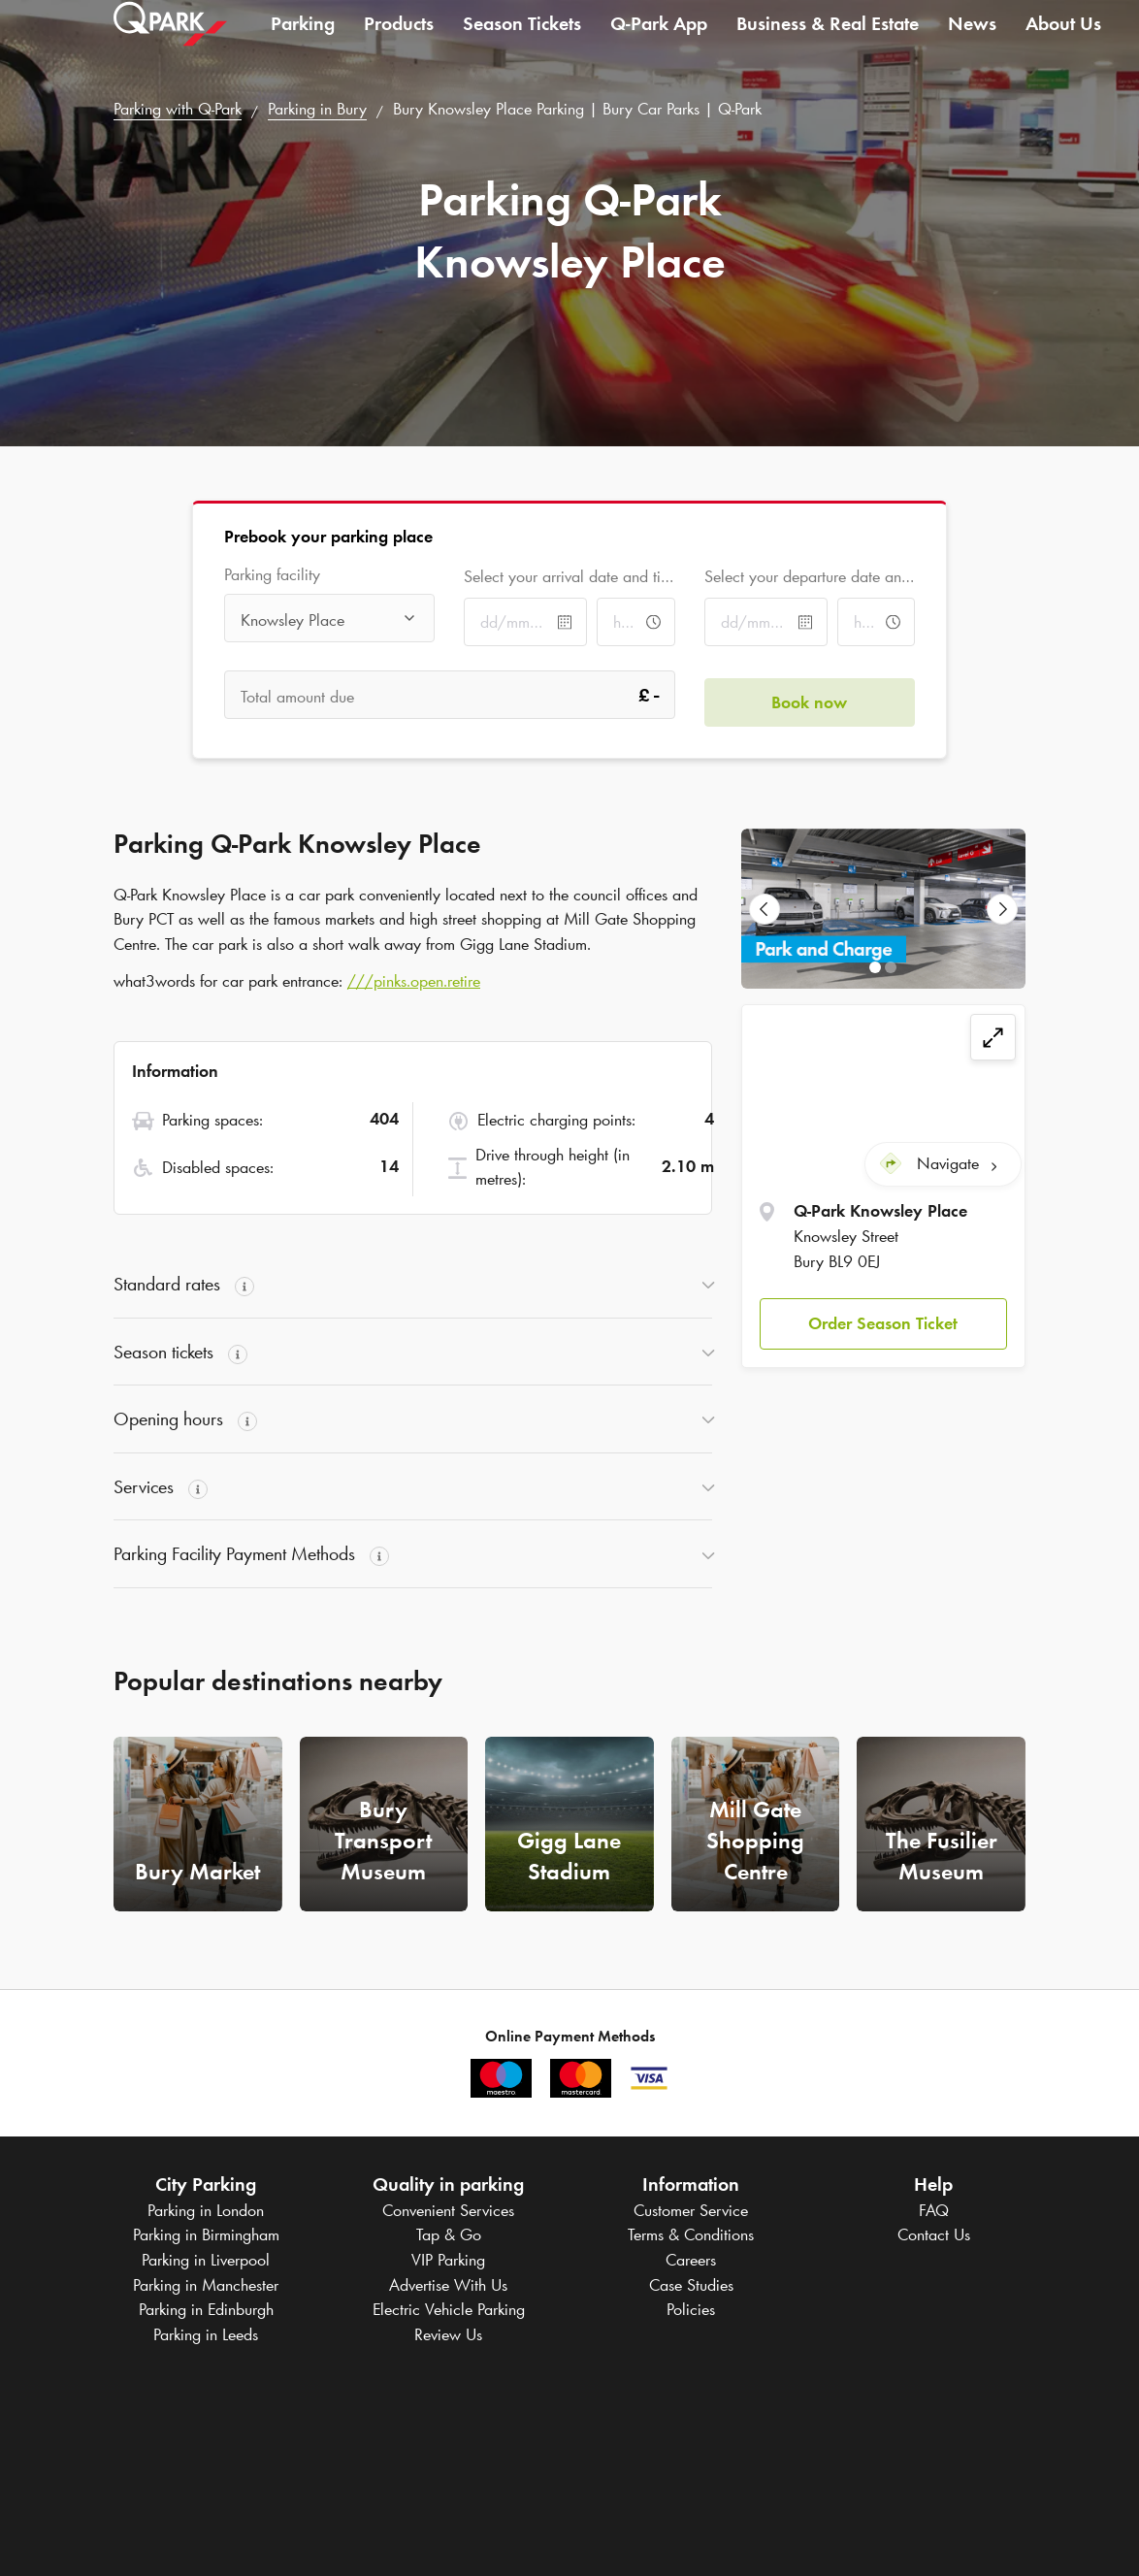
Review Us (448, 2334)
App (658, 42)
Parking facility (272, 575)
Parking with (178, 108)
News (972, 42)
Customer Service (691, 2210)
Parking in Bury (317, 108)
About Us (1063, 42)
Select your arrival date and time (569, 576)
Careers (691, 2259)
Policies (691, 2309)
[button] (883, 1317)
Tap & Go (448, 2234)
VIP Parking (448, 2259)
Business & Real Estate (827, 42)
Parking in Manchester (205, 2285)
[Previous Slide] (764, 909)
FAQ (934, 2210)
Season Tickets (522, 42)
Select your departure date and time (809, 576)
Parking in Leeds (205, 2334)
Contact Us (933, 2234)
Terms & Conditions (691, 2234)
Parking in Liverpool (206, 2259)
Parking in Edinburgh (206, 2309)
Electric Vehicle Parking (449, 2309)
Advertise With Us (448, 2285)
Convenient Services (448, 2210)
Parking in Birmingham (206, 2234)
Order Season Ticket (883, 1316)
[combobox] (329, 620)
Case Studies (691, 2285)
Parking (303, 42)
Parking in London (205, 2210)
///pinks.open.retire (413, 981)
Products (399, 42)
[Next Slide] (1002, 909)
